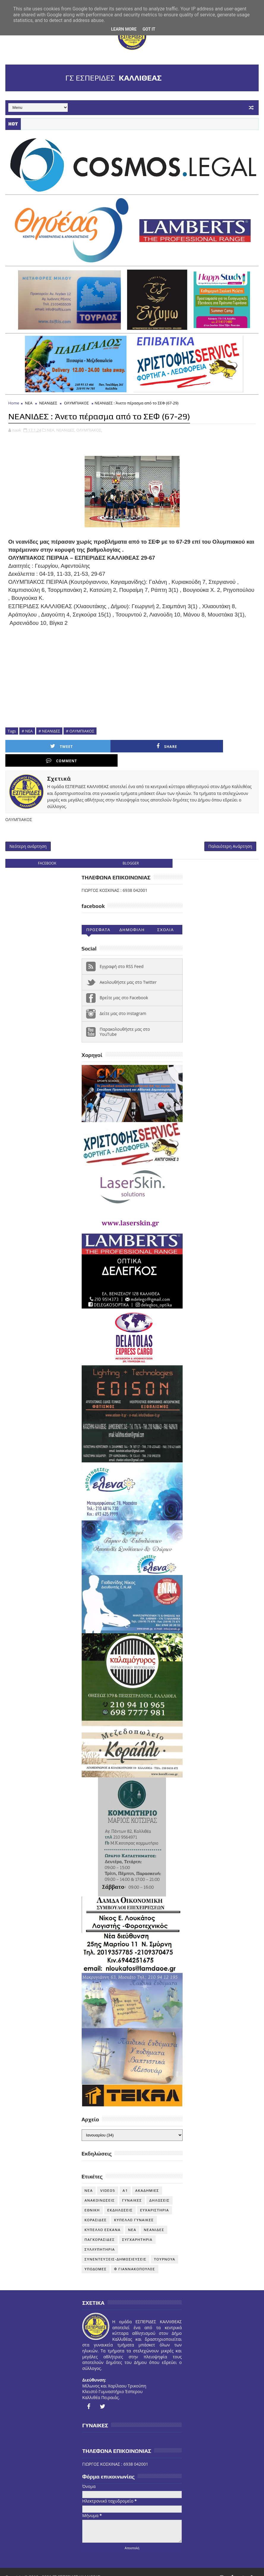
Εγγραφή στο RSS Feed (122, 955)
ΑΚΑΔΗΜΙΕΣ (147, 2179)
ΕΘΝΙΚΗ (92, 2199)
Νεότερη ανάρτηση (28, 834)
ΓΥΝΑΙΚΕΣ (132, 2189)
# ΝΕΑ (27, 731)
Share (104, 747)
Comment (167, 747)
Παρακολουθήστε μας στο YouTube (125, 1020)
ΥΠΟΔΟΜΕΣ (96, 2258)
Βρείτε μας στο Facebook (124, 987)
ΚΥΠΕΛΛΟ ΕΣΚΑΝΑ (103, 2219)
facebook (47, 852)
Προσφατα (98, 918)
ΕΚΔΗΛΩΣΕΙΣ (119, 2199)
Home (13, 404)
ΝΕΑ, (51, 430)
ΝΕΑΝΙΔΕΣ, (65, 430)
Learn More (124, 29)
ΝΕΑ (28, 404)
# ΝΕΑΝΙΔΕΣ (49, 731)
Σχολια (165, 918)
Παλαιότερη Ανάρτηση (230, 834)
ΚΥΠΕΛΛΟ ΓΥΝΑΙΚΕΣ (134, 2209)
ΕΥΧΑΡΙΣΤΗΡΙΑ (154, 2199)
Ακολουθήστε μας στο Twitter (128, 971)
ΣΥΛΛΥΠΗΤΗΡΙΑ (100, 2238)
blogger (131, 852)
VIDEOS (107, 2179)
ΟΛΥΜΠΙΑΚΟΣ (76, 404)
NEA (89, 2179)
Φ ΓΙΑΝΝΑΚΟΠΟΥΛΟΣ (134, 2258)
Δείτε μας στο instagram (123, 1002)
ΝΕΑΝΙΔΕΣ (48, 404)
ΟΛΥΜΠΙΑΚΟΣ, (89, 430)
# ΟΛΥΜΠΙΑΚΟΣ (80, 731)
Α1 (125, 2179)
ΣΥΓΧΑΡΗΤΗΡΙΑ (137, 2229)
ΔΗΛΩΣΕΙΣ (159, 2189)
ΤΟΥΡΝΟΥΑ (164, 2248)
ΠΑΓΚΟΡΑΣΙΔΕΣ (100, 2229)
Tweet (40, 747)
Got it (149, 29)
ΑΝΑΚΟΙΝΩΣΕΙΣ (100, 2189)
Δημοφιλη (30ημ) (132, 919)
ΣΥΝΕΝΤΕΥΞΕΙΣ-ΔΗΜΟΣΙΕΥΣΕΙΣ (116, 2248)
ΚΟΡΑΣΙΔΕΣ (96, 2209)
